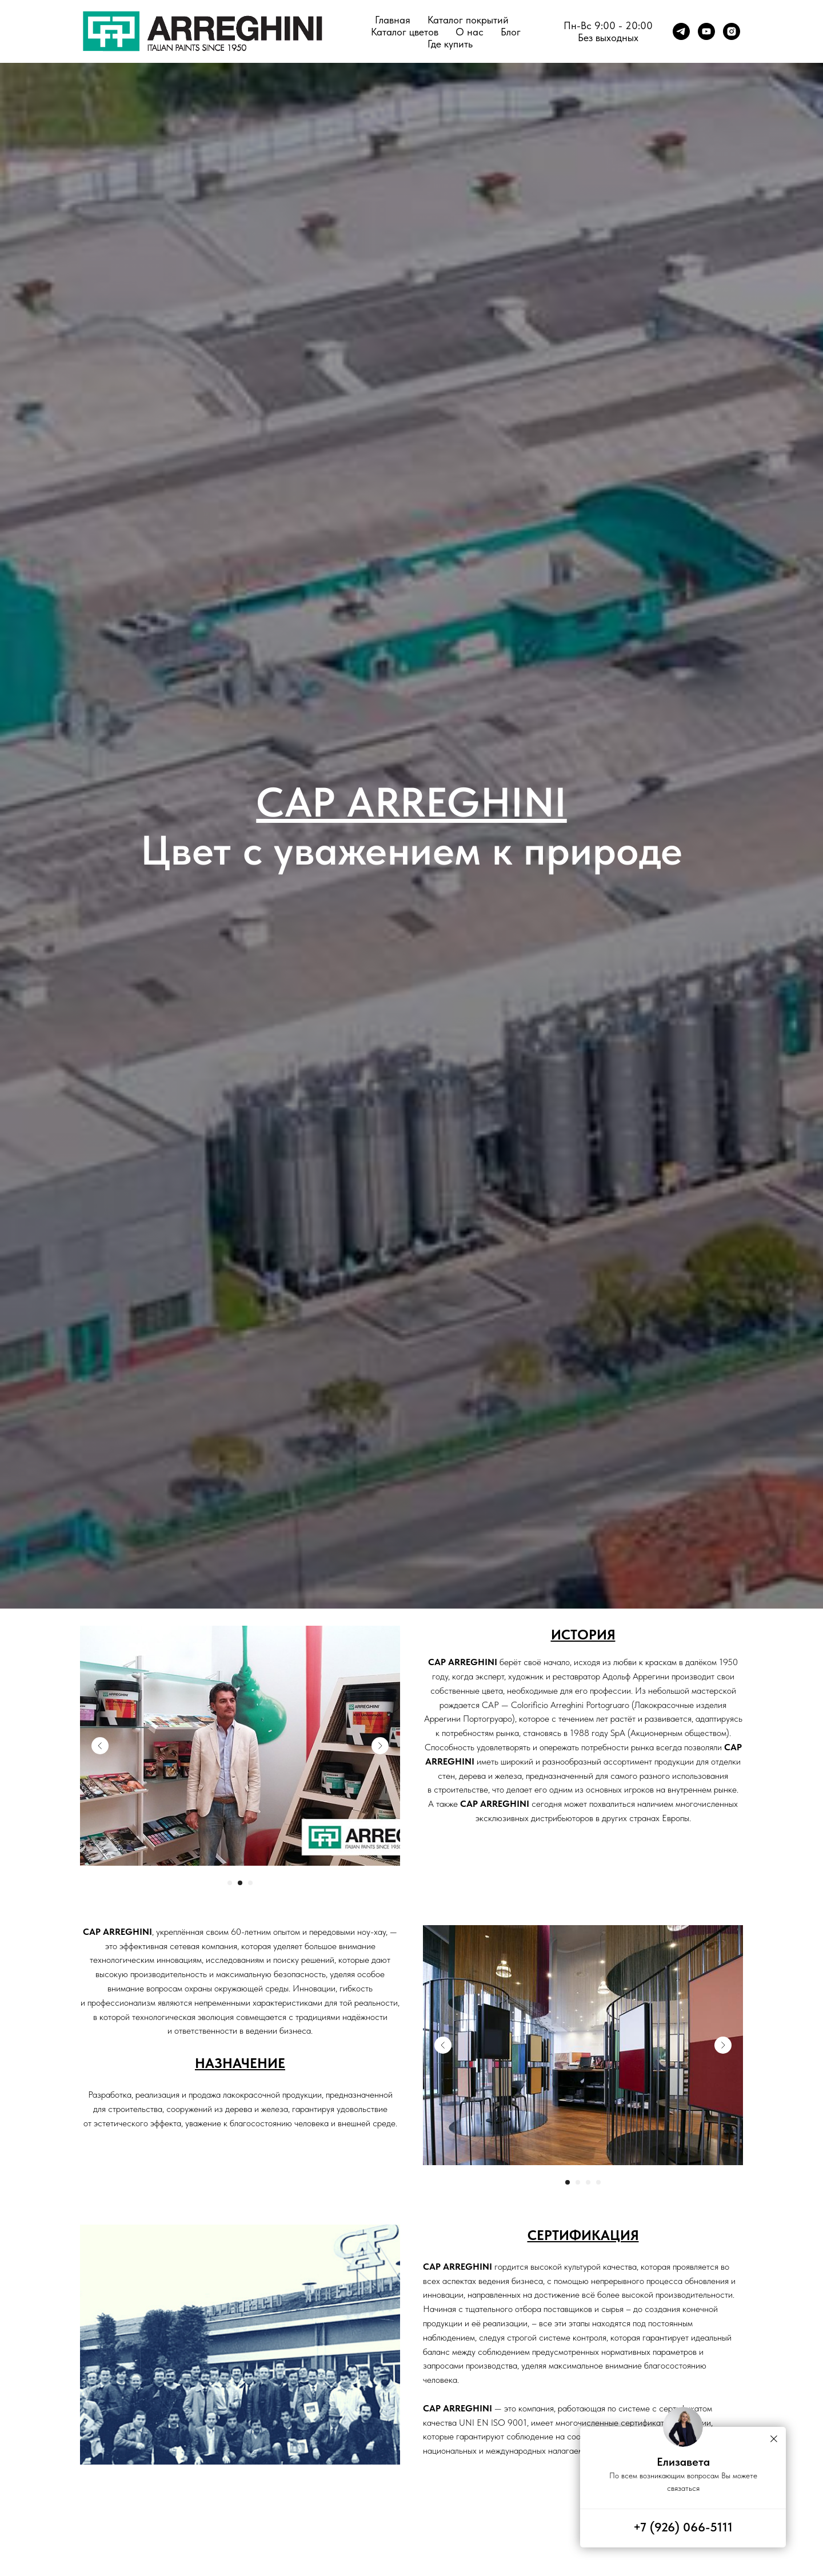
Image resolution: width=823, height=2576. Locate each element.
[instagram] (731, 31)
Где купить (450, 44)
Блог (511, 32)
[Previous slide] (100, 1745)
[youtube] (706, 31)
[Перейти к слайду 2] (240, 1883)
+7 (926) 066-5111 (683, 2526)
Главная (392, 20)
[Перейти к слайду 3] (250, 1883)
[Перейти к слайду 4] (598, 2182)
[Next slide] (380, 1745)
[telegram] (681, 31)
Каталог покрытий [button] (468, 20)
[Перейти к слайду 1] (229, 1883)
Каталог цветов (404, 32)
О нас (470, 32)
